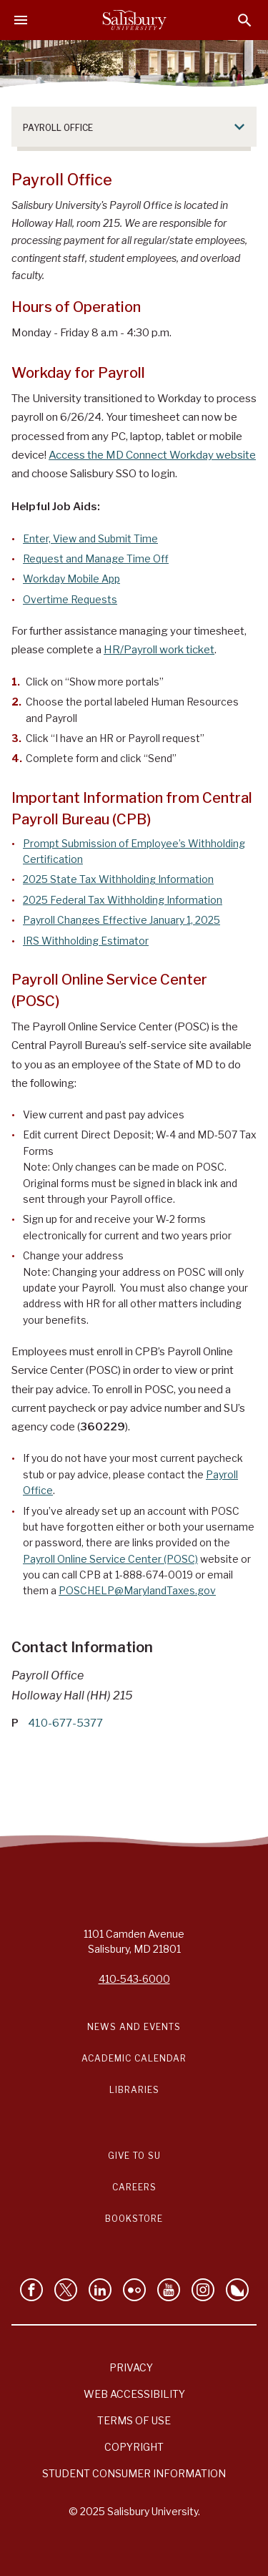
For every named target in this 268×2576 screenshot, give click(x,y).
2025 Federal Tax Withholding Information (122, 900)
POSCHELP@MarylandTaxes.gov (137, 1590)
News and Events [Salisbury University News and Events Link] (134, 2026)
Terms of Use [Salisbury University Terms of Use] (134, 2420)
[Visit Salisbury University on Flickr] (134, 2289)
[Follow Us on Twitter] (65, 2289)
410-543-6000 (134, 1979)
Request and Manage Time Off (96, 558)
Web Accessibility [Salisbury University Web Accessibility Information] (134, 2394)
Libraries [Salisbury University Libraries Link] (134, 2089)
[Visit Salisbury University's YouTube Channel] (168, 2289)
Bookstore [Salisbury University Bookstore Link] (134, 2218)
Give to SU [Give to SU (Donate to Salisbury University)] (134, 2155)
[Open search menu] (245, 20)
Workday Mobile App (71, 578)
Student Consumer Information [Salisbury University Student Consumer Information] (134, 2473)
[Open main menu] (20, 20)
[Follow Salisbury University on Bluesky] (237, 2289)
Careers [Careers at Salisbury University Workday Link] (134, 2187)
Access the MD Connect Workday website (152, 455)
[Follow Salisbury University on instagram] (203, 2289)
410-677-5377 (65, 1723)
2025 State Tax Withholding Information (118, 879)
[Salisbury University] (134, 20)
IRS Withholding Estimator (86, 941)
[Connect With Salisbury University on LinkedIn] (100, 2289)
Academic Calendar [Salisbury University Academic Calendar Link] (134, 2058)
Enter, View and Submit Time (90, 538)
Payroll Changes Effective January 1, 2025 (121, 920)
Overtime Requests (70, 599)
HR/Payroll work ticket (159, 649)
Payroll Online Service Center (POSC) (110, 1559)
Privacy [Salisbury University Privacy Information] (131, 2367)
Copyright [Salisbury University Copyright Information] (134, 2447)
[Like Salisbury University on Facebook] (31, 2289)
